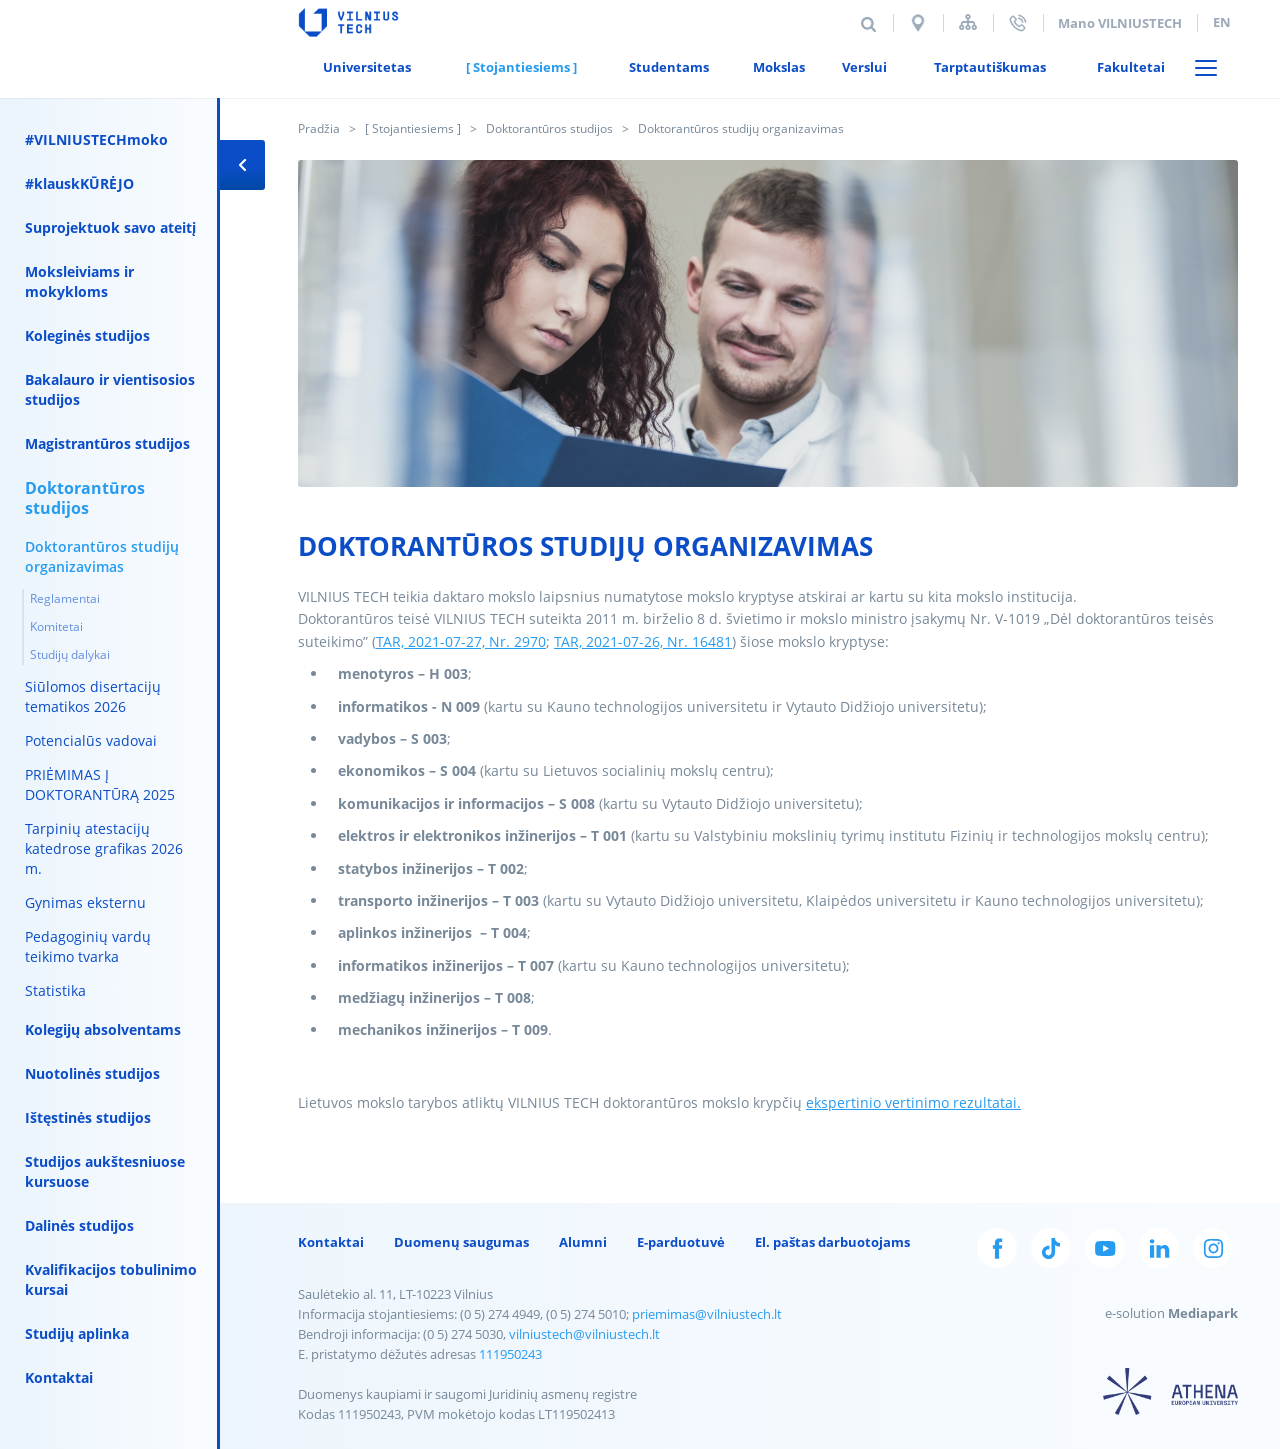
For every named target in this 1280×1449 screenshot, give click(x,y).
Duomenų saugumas (461, 1242)
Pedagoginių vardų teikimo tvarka (88, 946)
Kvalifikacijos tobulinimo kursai (111, 1279)
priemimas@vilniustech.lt (707, 1314)
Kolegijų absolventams (103, 1029)
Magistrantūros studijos (107, 443)
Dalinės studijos (79, 1225)
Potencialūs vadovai (91, 740)
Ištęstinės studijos (88, 1117)
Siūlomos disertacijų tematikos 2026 (93, 696)
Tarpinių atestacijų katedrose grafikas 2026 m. (104, 848)
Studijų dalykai (70, 654)
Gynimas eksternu (85, 902)
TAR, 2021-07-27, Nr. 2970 (461, 641)
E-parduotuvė (681, 1242)
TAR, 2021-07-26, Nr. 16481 (643, 641)
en (1222, 22)
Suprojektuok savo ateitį (110, 227)
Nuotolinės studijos (92, 1073)
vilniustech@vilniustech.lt (584, 1334)
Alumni (583, 1242)
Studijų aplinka (77, 1333)
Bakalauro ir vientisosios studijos (110, 389)
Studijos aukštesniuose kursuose (105, 1171)
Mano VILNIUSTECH (1120, 23)
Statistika (55, 990)
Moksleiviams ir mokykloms (79, 281)
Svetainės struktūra (968, 22)
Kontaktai (59, 1377)
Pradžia (319, 128)
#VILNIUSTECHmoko (96, 139)
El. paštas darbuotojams (832, 1242)
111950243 (510, 1354)
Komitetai (56, 626)
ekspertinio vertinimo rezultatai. (913, 1102)
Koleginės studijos (87, 335)
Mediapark (1203, 1313)
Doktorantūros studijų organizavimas (102, 556)
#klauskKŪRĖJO (79, 183)
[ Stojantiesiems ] (413, 128)
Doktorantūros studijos (549, 128)
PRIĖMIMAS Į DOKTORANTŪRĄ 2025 (100, 784)
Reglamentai (65, 598)
